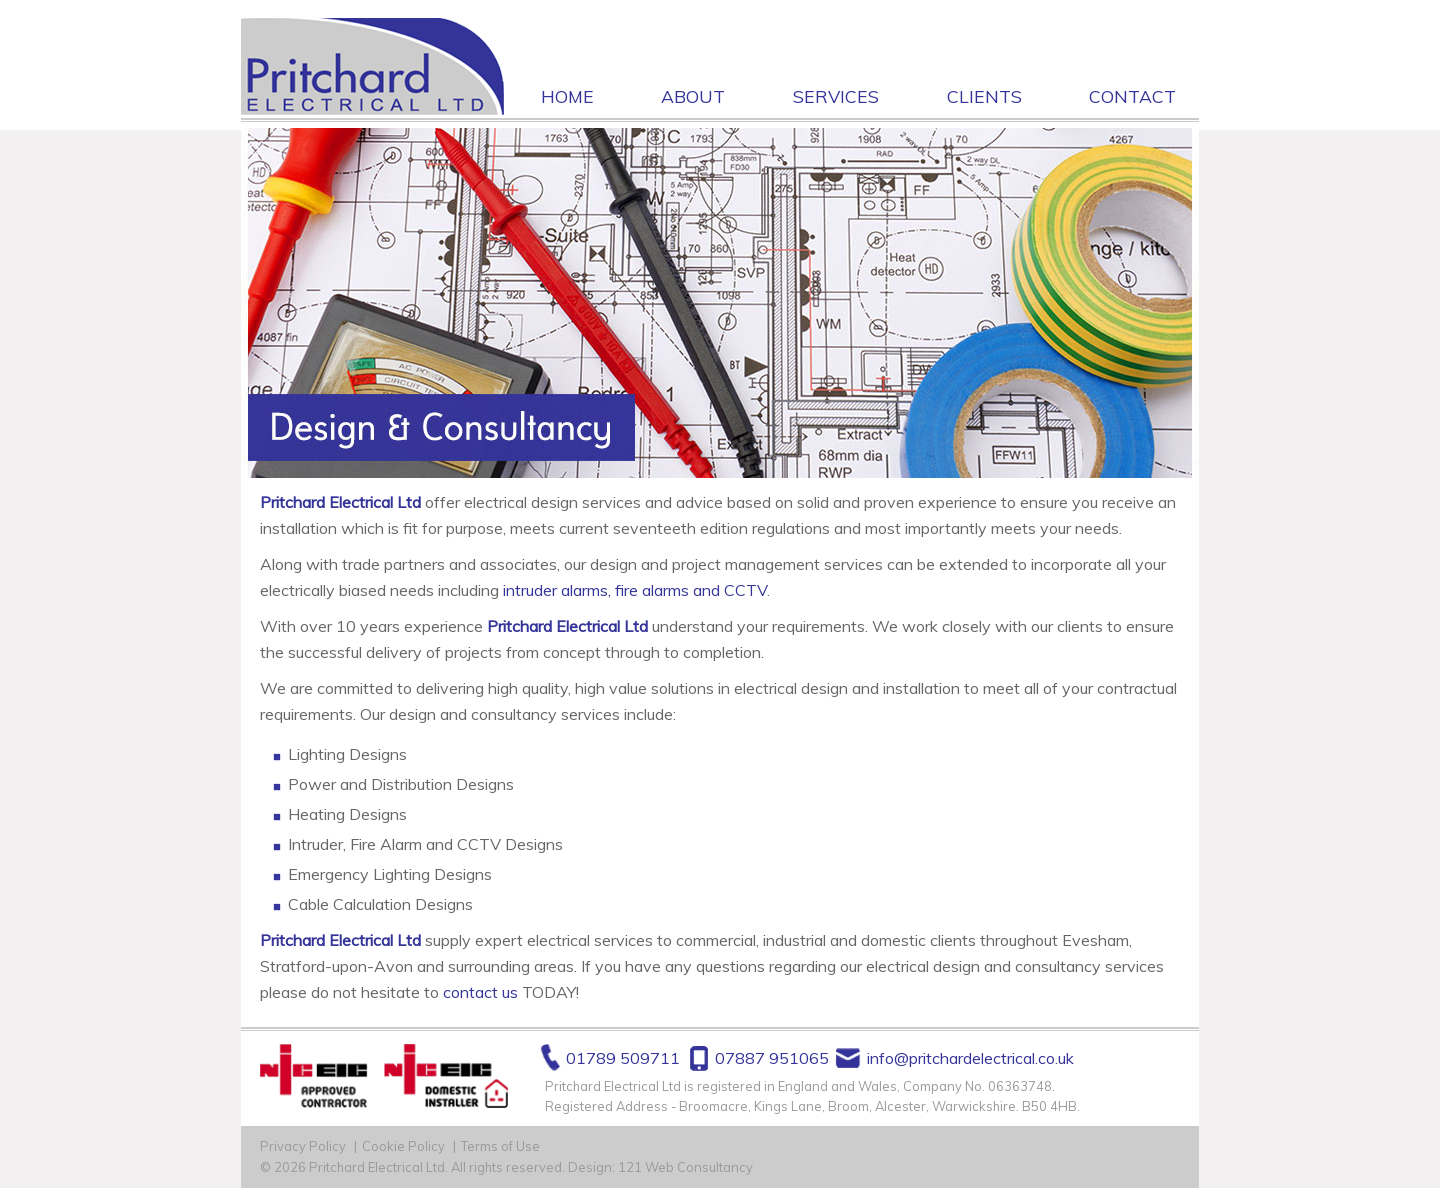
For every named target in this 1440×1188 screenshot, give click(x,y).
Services (836, 96)
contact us (480, 992)
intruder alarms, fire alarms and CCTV (635, 590)
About (693, 96)
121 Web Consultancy (685, 1167)
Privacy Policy (303, 1146)
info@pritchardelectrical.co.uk (970, 1058)
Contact (1132, 96)
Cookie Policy (403, 1146)
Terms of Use (500, 1146)
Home (567, 96)
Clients (984, 96)
